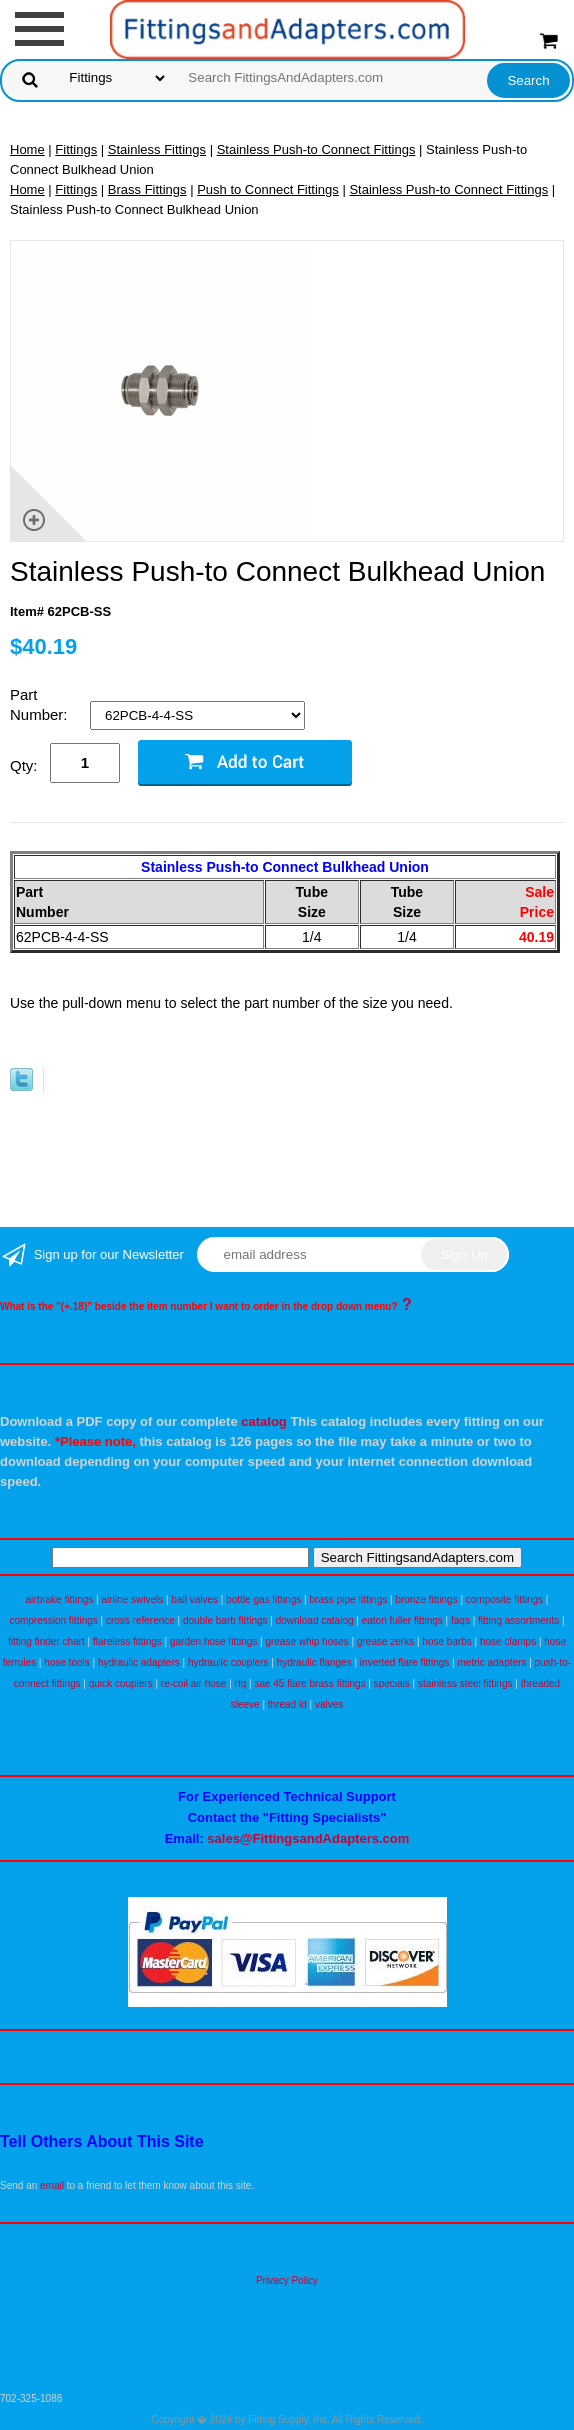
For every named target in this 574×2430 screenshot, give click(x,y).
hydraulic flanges (314, 1662)
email (52, 2185)
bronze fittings (426, 1599)
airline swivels (133, 1599)
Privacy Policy (287, 2280)
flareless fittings (127, 1641)
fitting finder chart (46, 1641)
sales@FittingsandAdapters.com (308, 1838)
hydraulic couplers (228, 1662)
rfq (241, 1683)
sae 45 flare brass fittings (309, 1683)
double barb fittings (225, 1620)
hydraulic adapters (139, 1662)
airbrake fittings (60, 1599)
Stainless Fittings (157, 149)
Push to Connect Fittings (268, 189)
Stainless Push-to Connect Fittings (316, 149)
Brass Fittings (147, 189)
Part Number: (41, 704)
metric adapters (492, 1662)
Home (27, 149)
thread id (287, 1704)
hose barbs (446, 1641)
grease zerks (385, 1641)
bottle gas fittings (263, 1599)
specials (392, 1683)
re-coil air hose (194, 1683)
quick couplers (121, 1683)
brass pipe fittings (348, 1599)
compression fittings (53, 1620)
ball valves (194, 1599)
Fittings (76, 149)
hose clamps (508, 1641)
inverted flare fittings (405, 1662)
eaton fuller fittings (402, 1620)
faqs (460, 1620)
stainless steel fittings (465, 1683)
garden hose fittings (213, 1641)
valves (329, 1704)
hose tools (67, 1662)
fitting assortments (518, 1620)
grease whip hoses (306, 1641)
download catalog (315, 1620)
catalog (264, 1421)
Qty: (24, 765)
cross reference (140, 1620)
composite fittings (504, 1599)
